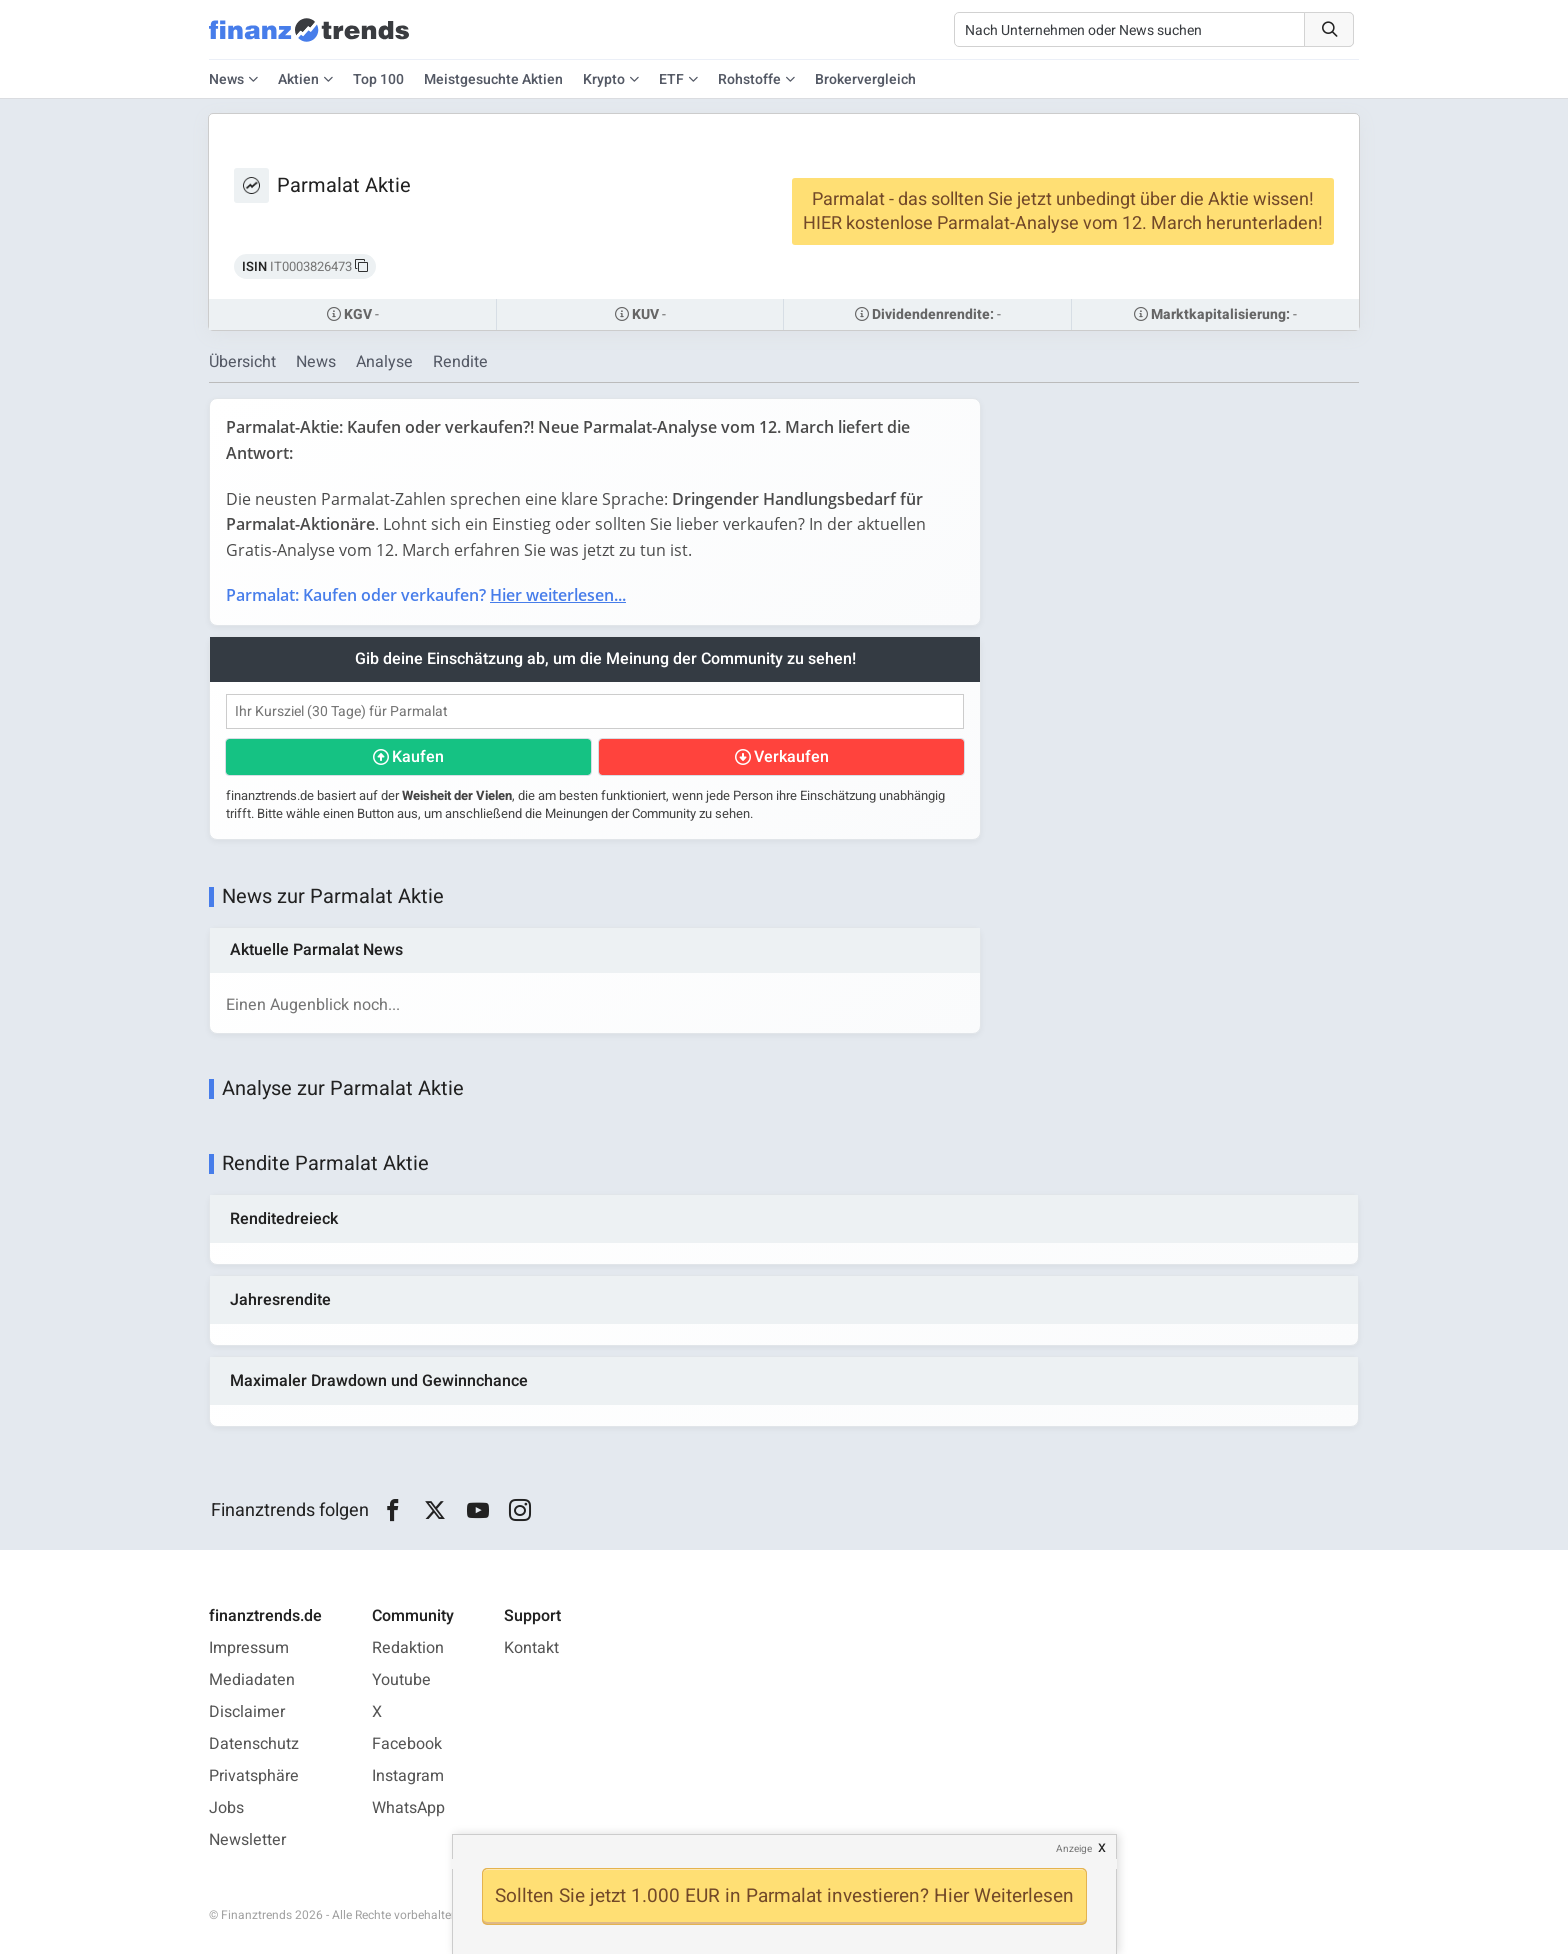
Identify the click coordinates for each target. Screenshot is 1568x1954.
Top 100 (378, 79)
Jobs (226, 1808)
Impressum (249, 1648)
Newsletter (247, 1840)
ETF (671, 79)
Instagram (408, 1776)
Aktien (298, 79)
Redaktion (408, 1648)
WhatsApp (408, 1808)
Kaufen (418, 757)
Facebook (407, 1744)
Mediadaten (252, 1680)
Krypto (604, 79)
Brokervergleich (865, 79)
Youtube (401, 1680)
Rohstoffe (749, 79)
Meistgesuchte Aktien (493, 79)
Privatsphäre (254, 1776)
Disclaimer (247, 1712)
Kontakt (531, 1648)
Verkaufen (791, 757)
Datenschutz (254, 1744)
